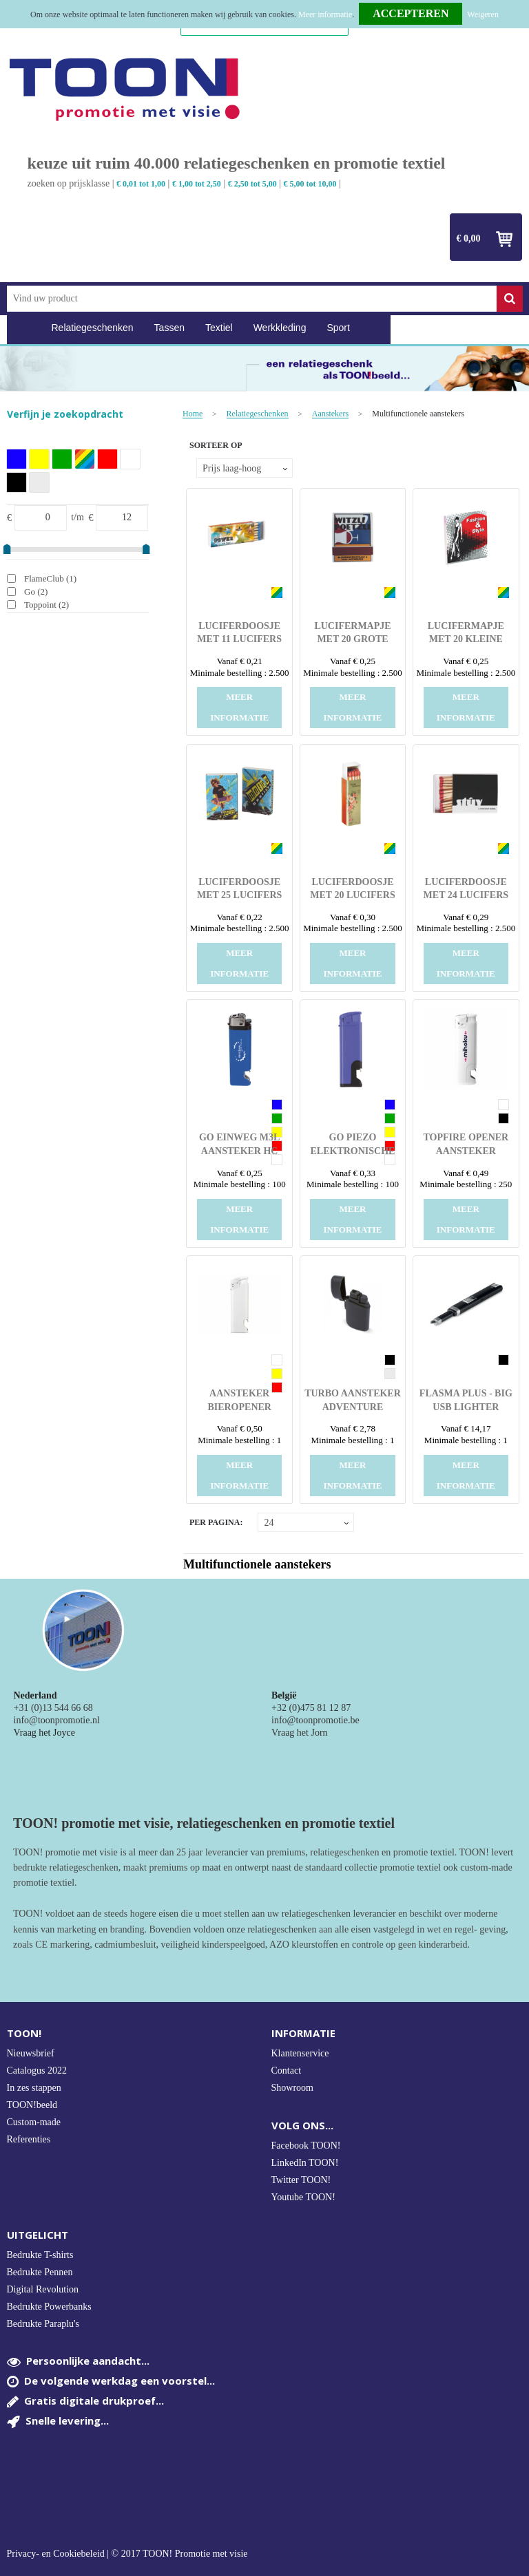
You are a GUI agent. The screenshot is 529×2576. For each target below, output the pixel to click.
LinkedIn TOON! (305, 2163)
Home (24, 328)
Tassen (169, 327)
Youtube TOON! (303, 2197)
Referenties (29, 2139)
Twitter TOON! (301, 2180)
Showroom (292, 2088)
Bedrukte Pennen (40, 2272)
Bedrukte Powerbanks (49, 2306)
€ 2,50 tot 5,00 (252, 184)
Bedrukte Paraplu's (43, 2324)
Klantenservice (300, 2053)
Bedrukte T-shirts (40, 2255)
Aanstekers (330, 413)
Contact (286, 2070)
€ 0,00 (469, 238)
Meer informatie (325, 14)
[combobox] (252, 299)
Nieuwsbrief (30, 2053)
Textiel (219, 327)
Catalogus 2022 (37, 2070)
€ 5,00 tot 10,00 (310, 184)
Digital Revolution (43, 2289)
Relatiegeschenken (93, 327)
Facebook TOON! (306, 2145)
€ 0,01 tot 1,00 (140, 184)
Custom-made (34, 2122)
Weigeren (483, 14)
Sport (337, 327)
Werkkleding (280, 327)
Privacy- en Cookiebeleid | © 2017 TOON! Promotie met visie (127, 2554)
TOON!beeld (32, 2105)
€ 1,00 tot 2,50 (196, 184)
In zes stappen (34, 2088)
